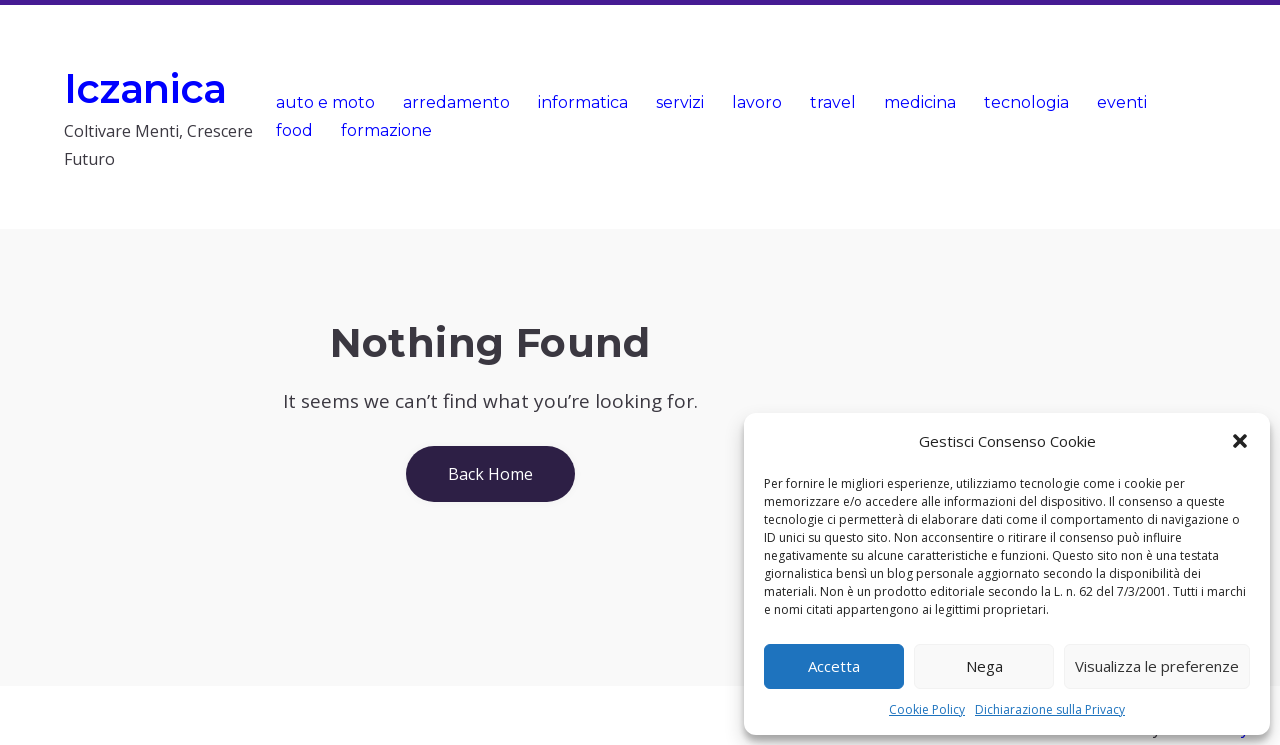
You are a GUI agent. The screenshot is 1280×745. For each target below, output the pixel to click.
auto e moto (325, 102)
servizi (680, 102)
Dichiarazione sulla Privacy (1050, 709)
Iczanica (145, 88)
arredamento (456, 102)
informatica (583, 102)
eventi (1122, 102)
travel (833, 102)
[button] (1240, 441)
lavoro (757, 102)
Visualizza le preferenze (1157, 666)
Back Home (490, 474)
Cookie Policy (927, 709)
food (294, 130)
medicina (920, 102)
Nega (984, 666)
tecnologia (1026, 102)
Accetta (834, 666)
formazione (386, 130)
